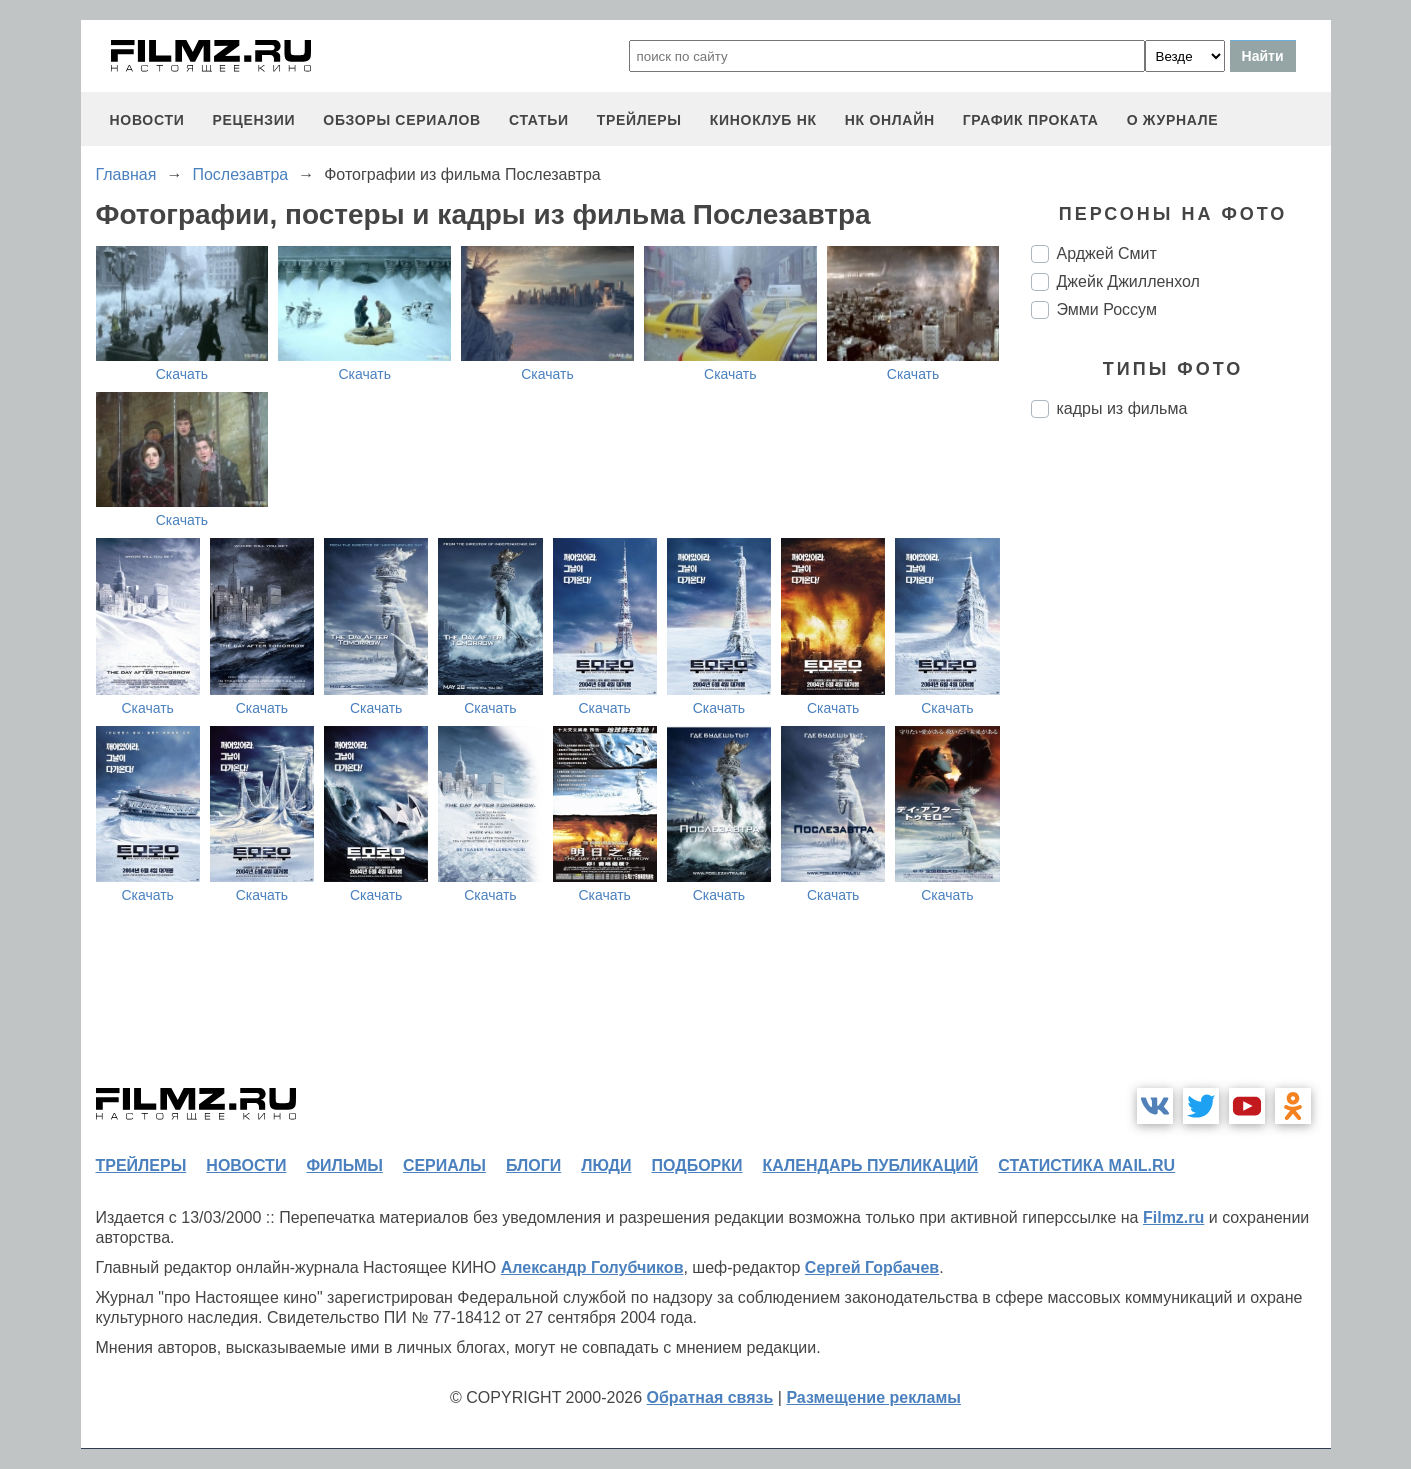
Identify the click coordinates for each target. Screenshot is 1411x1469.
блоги (533, 1165)
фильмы (344, 1165)
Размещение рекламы (873, 1397)
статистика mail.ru (1086, 1165)
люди (606, 1165)
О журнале (1173, 120)
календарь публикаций (871, 1165)
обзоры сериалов (402, 120)
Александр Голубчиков (592, 1267)
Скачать (182, 374)
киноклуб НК (763, 120)
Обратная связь (710, 1397)
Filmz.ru (1173, 1217)
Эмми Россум (1107, 309)
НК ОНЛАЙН (890, 120)
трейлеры (639, 120)
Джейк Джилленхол (1128, 281)
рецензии (253, 120)
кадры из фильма (1122, 408)
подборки (697, 1165)
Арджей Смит (1107, 253)
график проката (1031, 120)
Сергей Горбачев (872, 1267)
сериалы (444, 1165)
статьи (539, 120)
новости (147, 120)
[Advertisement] (1181, 768)
